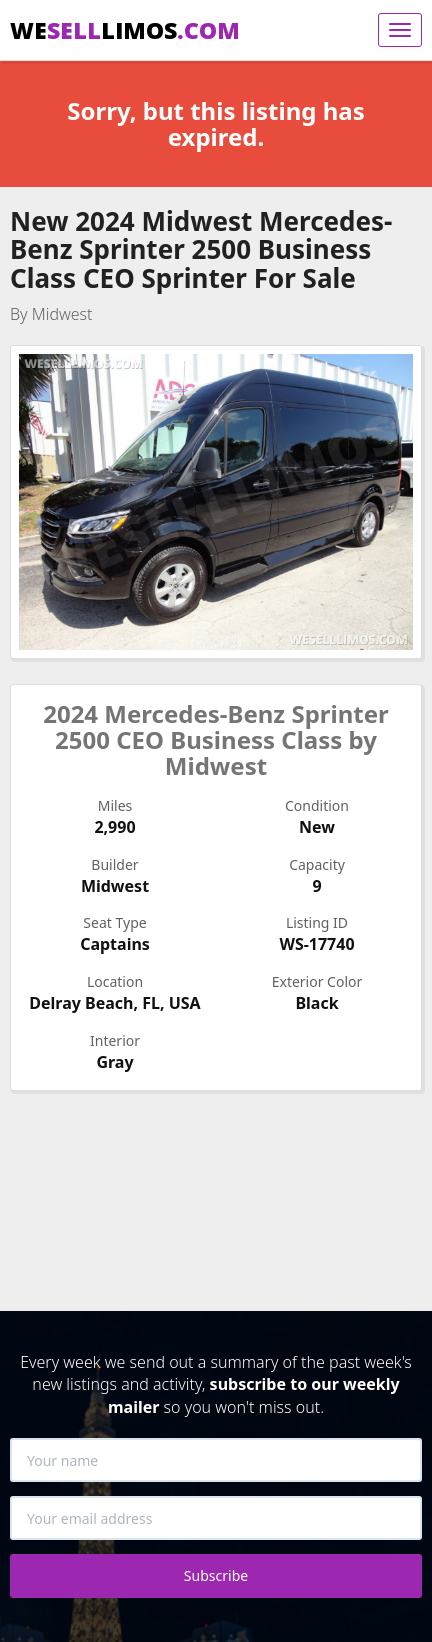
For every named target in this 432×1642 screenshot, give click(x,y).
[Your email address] (216, 1518)
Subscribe (216, 1575)
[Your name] (216, 1460)
